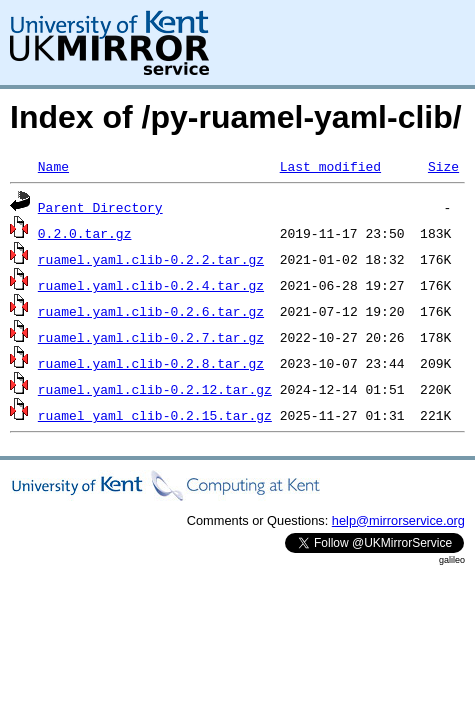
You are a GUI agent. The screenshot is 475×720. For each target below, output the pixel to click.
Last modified (330, 166)
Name (53, 166)
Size (443, 166)
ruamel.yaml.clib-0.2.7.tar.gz (151, 337)
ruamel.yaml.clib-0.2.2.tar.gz (151, 259)
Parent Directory (100, 207)
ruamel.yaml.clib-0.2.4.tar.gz (151, 285)
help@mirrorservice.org (398, 520)
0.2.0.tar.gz (85, 233)
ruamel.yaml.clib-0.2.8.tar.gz (151, 363)
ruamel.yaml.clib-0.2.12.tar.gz (155, 389)
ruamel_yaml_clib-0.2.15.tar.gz (155, 415)
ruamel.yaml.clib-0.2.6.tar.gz (151, 311)
